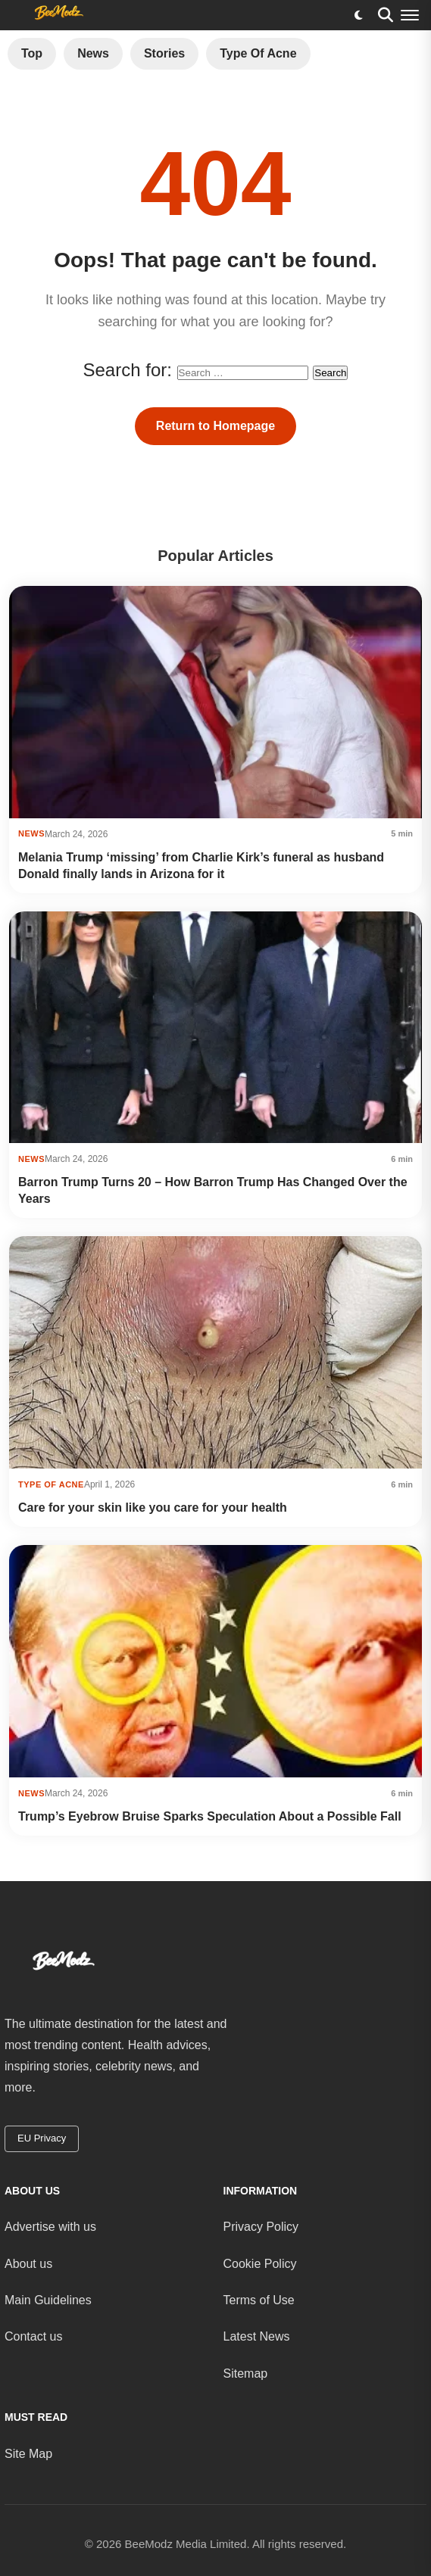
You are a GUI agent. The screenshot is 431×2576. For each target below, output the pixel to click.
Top (31, 53)
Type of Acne (258, 53)
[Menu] (410, 15)
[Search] (385, 15)
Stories (164, 53)
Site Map (28, 2453)
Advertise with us (50, 2226)
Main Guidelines (48, 2300)
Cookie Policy (260, 2263)
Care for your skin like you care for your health (152, 1507)
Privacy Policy (261, 2226)
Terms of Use (259, 2300)
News (93, 53)
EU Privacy (41, 2138)
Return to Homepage (215, 425)
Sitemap (245, 2373)
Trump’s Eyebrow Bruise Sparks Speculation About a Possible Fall (209, 1816)
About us (28, 2263)
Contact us (33, 2336)
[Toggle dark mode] (358, 15)
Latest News (256, 2336)
